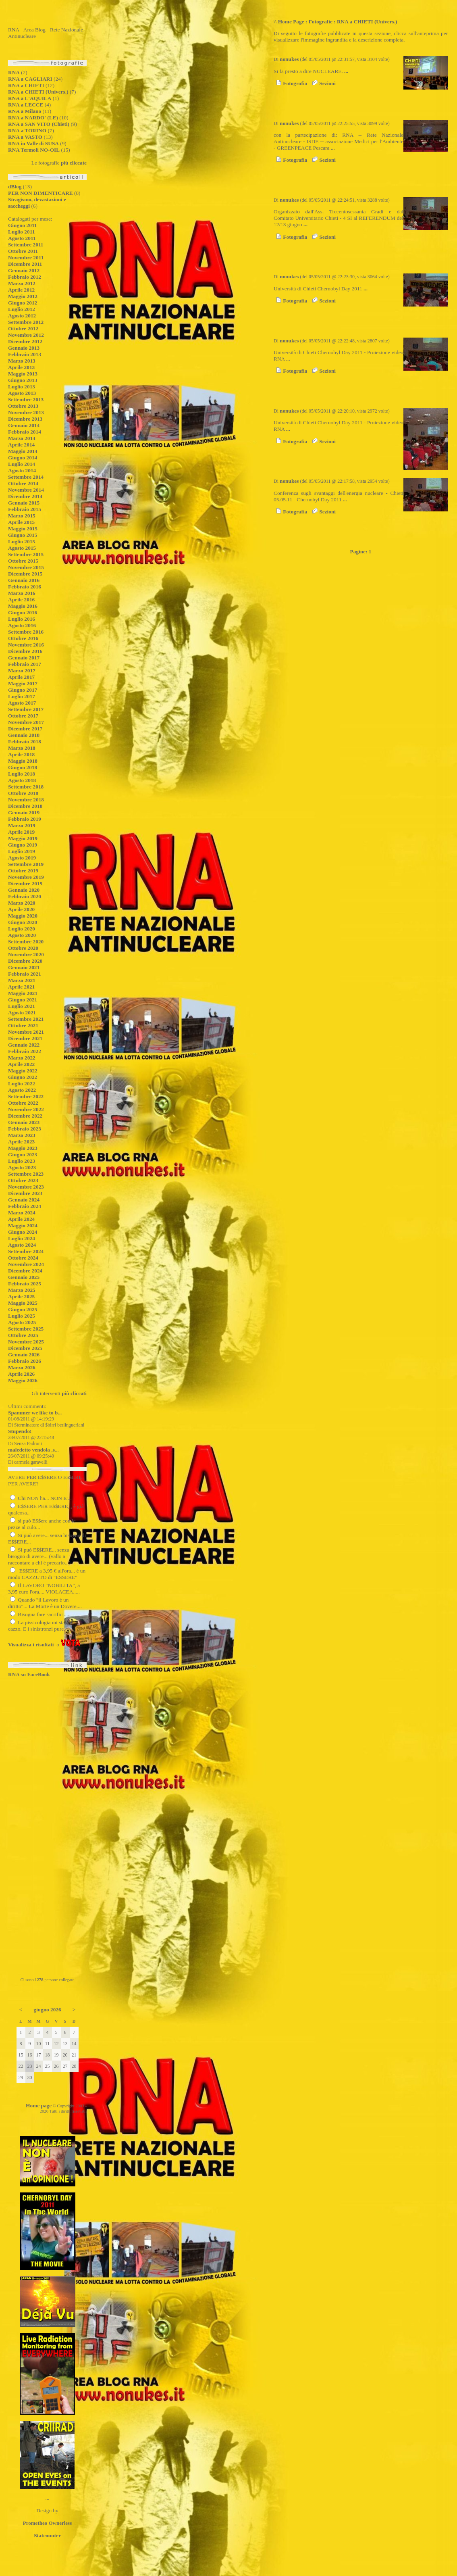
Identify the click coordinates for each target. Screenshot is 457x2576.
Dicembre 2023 (25, 1193)
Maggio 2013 (22, 374)
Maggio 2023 (22, 1148)
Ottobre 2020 (23, 948)
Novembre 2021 (26, 1032)
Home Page (291, 22)
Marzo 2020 (21, 903)
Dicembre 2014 (25, 496)
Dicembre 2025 (25, 1348)
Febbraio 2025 (24, 1284)
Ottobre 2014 (23, 483)
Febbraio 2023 (24, 1129)
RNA (14, 72)
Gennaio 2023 (23, 1122)
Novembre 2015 (26, 567)
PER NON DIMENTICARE (40, 193)
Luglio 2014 (21, 464)
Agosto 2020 (22, 935)
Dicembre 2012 (25, 341)
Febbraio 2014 (24, 432)
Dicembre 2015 (25, 574)
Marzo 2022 (21, 1058)
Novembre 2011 (26, 257)
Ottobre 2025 (23, 1335)
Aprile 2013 (21, 367)
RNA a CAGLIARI (30, 79)
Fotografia (290, 83)
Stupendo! (20, 1431)
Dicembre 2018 (25, 806)
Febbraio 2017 (24, 664)
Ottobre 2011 (23, 251)
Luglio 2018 (21, 774)
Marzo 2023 (21, 1135)
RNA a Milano (24, 111)
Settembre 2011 (25, 245)
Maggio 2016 (22, 606)
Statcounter (47, 2535)
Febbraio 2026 (24, 1361)
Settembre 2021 (26, 1019)
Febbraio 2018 (24, 741)
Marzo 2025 (21, 1290)
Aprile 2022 (21, 1064)
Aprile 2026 (21, 1374)
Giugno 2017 (22, 690)
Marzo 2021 (21, 980)
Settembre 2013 (26, 399)
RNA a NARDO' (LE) (33, 118)
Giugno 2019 (22, 845)
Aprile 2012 (21, 290)
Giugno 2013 (22, 380)
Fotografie (320, 22)
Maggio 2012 (22, 296)
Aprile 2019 (21, 832)
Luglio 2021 (21, 1006)
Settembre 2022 (26, 1096)
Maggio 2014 (22, 451)
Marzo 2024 (21, 1213)
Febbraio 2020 (24, 896)
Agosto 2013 (22, 393)
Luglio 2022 (21, 1083)
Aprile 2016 (21, 600)
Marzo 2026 (21, 1367)
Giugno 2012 (22, 303)
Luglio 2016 (21, 619)
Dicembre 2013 (25, 419)
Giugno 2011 (22, 225)
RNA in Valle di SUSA (33, 143)
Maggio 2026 (22, 1380)
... (346, 71)
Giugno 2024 (22, 1232)
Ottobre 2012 (23, 328)
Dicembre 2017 (25, 729)
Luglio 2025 (21, 1316)
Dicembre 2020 (25, 961)
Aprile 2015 (21, 522)
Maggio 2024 (22, 1225)
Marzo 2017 (21, 670)
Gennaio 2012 (23, 270)
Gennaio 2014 (23, 425)
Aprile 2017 (21, 677)
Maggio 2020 (22, 916)
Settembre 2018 (26, 787)
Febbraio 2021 (24, 974)
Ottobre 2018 (23, 793)
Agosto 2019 (22, 858)
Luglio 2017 (21, 696)
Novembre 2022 (26, 1109)
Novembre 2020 (26, 954)
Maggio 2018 (22, 761)
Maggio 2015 (22, 529)
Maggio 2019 (22, 838)
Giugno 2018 (22, 767)
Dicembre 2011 (25, 264)
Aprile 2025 (21, 1296)
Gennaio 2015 (23, 503)
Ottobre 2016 (23, 638)
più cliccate (74, 163)
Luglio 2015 (21, 541)
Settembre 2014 (26, 477)
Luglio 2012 (21, 309)
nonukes (289, 59)
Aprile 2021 (21, 987)
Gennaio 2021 (23, 967)
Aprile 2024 (21, 1219)
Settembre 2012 (26, 322)
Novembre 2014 (26, 490)
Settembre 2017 (26, 709)
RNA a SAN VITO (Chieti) (38, 124)
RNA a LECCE (25, 105)
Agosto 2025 (22, 1322)
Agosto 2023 (22, 1167)
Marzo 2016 (21, 593)
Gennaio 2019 (23, 812)
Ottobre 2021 (23, 1025)
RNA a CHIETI (26, 85)
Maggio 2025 (22, 1303)
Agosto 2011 (22, 238)
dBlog (14, 187)
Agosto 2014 (22, 470)
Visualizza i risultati (31, 1645)
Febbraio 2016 (24, 587)
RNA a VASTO (25, 137)
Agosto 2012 (22, 316)
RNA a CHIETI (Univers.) (38, 92)
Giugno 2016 (22, 612)
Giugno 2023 (22, 1154)
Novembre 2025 (26, 1342)
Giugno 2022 (22, 1077)
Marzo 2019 (21, 825)
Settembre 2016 (26, 632)
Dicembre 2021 (25, 1038)
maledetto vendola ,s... (33, 1450)
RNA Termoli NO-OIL (34, 150)
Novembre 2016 (26, 645)
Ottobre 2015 (23, 561)
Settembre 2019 (26, 864)
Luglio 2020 (21, 929)
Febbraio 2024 (24, 1206)
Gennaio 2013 (23, 348)
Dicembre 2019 (25, 883)
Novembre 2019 (26, 877)
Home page (39, 2106)
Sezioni (323, 83)
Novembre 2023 (26, 1187)
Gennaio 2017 (23, 658)
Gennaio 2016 (23, 580)
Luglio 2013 (21, 387)
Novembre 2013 (26, 412)
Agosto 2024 (22, 1245)
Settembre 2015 (26, 554)
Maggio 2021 (22, 993)
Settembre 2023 (26, 1174)
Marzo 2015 (21, 516)
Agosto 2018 (22, 780)
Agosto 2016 (22, 625)
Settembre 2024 (26, 1251)
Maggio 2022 (22, 1071)
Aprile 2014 (21, 445)
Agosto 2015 (22, 548)
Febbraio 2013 (24, 354)
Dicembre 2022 (25, 1116)
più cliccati (74, 1393)
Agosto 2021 (22, 1013)
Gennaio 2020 (23, 890)
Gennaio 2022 (23, 1045)
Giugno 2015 (22, 535)
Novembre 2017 (26, 722)
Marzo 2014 (21, 438)
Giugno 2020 (22, 922)
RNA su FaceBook (29, 1674)
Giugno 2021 (22, 1000)
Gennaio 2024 (23, 1200)
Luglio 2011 (21, 232)
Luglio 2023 (21, 1161)
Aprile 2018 (21, 754)
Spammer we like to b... (35, 1413)
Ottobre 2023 (23, 1180)
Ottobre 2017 (23, 716)
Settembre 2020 (26, 942)
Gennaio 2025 (23, 1277)
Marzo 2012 (21, 283)
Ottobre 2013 (23, 406)
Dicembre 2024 (25, 1271)
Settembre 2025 (26, 1329)
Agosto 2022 (22, 1090)
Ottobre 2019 (23, 871)
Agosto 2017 (22, 703)
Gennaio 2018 (23, 735)
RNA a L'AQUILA (29, 98)
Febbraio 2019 (24, 819)
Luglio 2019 (21, 851)
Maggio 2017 (22, 683)
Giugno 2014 (22, 458)
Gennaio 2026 (23, 1355)
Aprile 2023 (21, 1142)
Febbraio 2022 (24, 1051)
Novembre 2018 (26, 800)
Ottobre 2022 (23, 1103)
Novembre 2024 (26, 1264)
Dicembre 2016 (25, 651)
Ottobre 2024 (23, 1258)
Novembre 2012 (26, 335)
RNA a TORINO (27, 130)
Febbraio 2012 (24, 277)
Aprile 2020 (21, 909)
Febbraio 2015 (24, 509)
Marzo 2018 (21, 748)
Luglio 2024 (21, 1238)
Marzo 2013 (21, 361)
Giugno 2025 (22, 1309)
